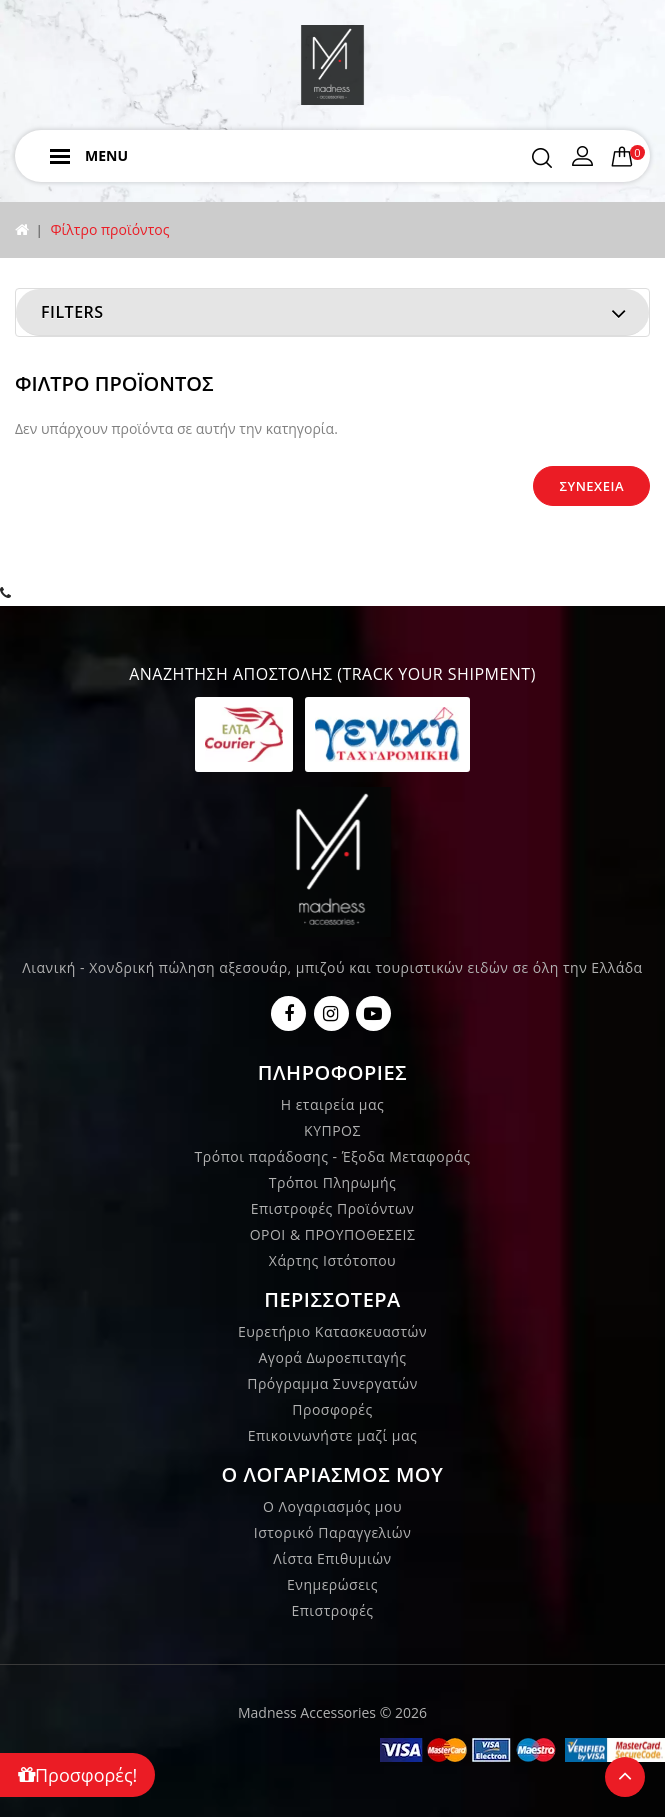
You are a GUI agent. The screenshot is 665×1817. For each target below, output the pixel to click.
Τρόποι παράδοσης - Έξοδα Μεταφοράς (333, 1156)
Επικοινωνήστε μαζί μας (333, 1435)
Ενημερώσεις (332, 1584)
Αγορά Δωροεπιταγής (332, 1357)
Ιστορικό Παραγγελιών (332, 1532)
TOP (625, 1777)
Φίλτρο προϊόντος (109, 229)
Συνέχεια (591, 486)
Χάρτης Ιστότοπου (332, 1260)
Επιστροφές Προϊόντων (333, 1208)
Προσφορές (332, 1409)
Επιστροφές (332, 1610)
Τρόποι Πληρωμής (332, 1182)
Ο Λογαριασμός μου (332, 1506)
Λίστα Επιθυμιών (332, 1558)
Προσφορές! (77, 1775)
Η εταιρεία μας (333, 1104)
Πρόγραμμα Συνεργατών (332, 1383)
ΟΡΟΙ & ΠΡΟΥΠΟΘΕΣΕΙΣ (333, 1234)
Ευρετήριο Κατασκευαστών (332, 1331)
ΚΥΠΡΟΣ (332, 1130)
